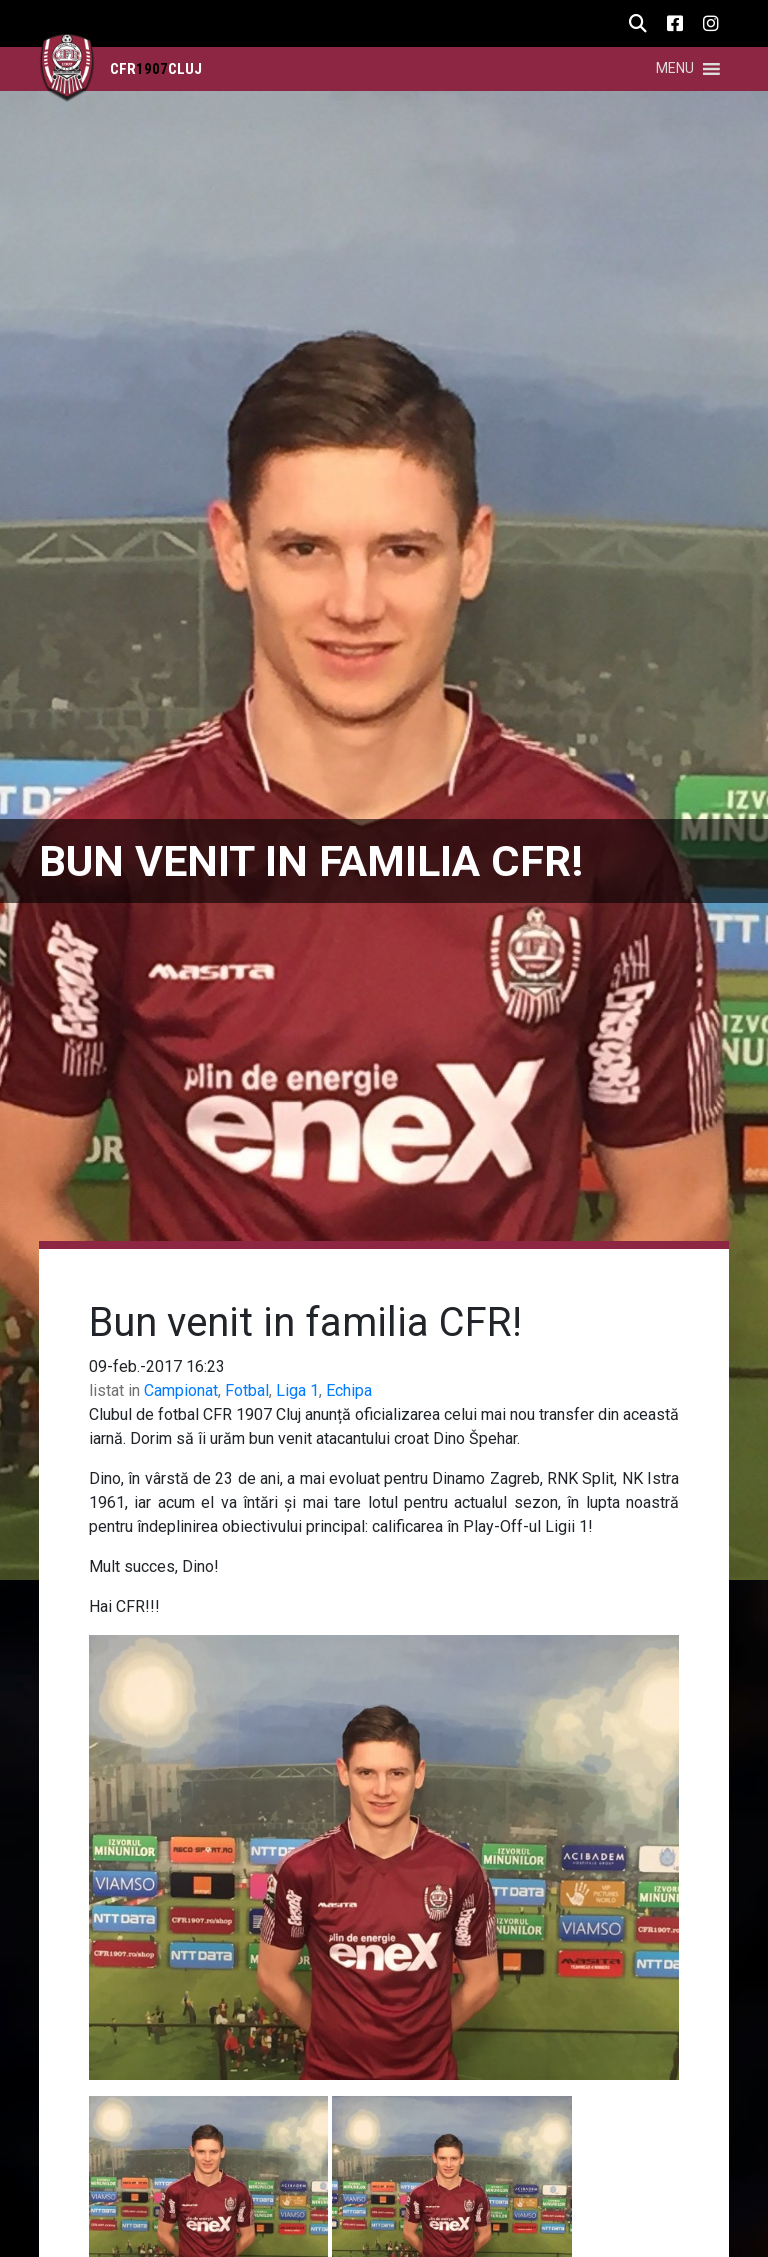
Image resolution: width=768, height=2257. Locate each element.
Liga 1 (297, 1390)
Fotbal (247, 1390)
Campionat (181, 1390)
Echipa (349, 1390)
